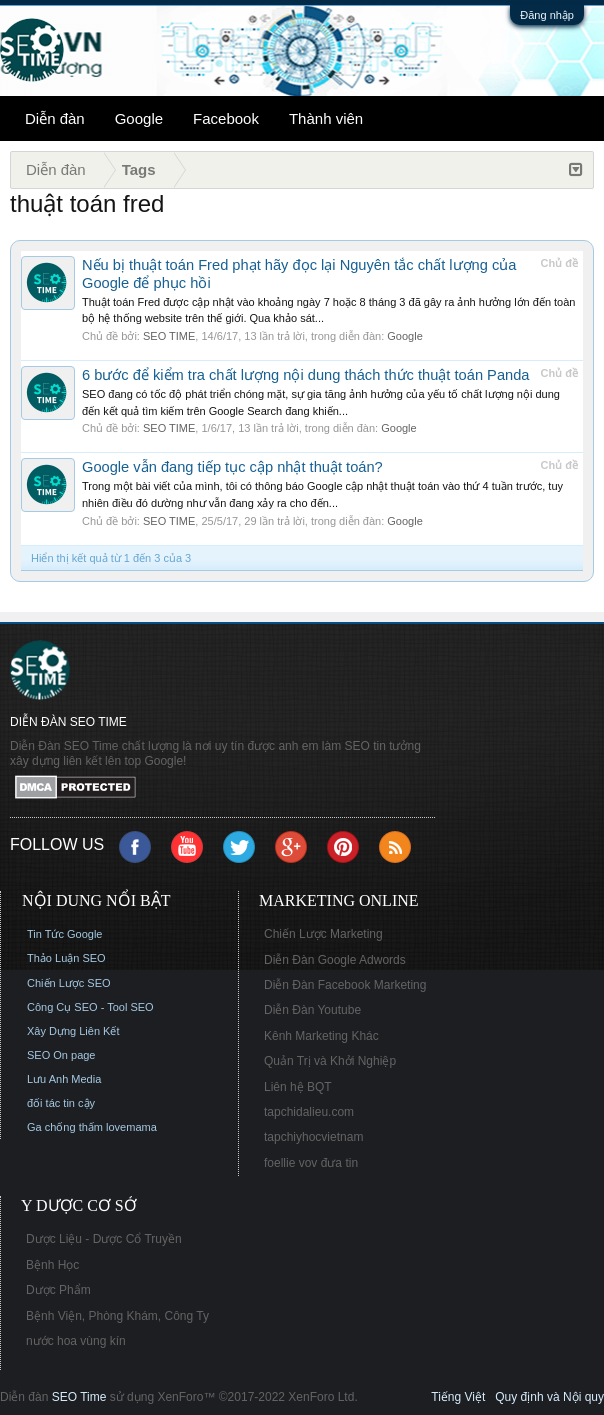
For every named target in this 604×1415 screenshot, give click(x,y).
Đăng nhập (547, 15)
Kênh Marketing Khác (321, 1036)
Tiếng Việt (458, 1397)
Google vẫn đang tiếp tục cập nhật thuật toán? (232, 467)
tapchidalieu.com (309, 1112)
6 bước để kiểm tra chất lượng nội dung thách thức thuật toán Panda (306, 375)
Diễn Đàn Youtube (312, 1010)
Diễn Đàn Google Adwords (335, 960)
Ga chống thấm (65, 1127)
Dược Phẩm (58, 1290)
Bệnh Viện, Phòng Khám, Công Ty (117, 1316)
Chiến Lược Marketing (323, 934)
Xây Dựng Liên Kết (73, 1031)
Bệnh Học (52, 1265)
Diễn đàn (55, 118)
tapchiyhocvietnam (313, 1137)
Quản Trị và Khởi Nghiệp (330, 1061)
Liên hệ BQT (298, 1087)
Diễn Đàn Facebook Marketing (345, 985)
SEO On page (61, 1055)
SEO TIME (169, 336)
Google (139, 118)
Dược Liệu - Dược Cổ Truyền (104, 1239)
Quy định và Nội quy (549, 1397)
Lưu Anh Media (64, 1079)
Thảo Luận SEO (66, 958)
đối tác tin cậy (61, 1103)
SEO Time (79, 1397)
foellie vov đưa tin (311, 1163)
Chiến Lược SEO (69, 983)
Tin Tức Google (64, 934)
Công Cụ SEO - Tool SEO (90, 1007)
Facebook (226, 118)
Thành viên (326, 118)
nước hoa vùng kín (76, 1341)
